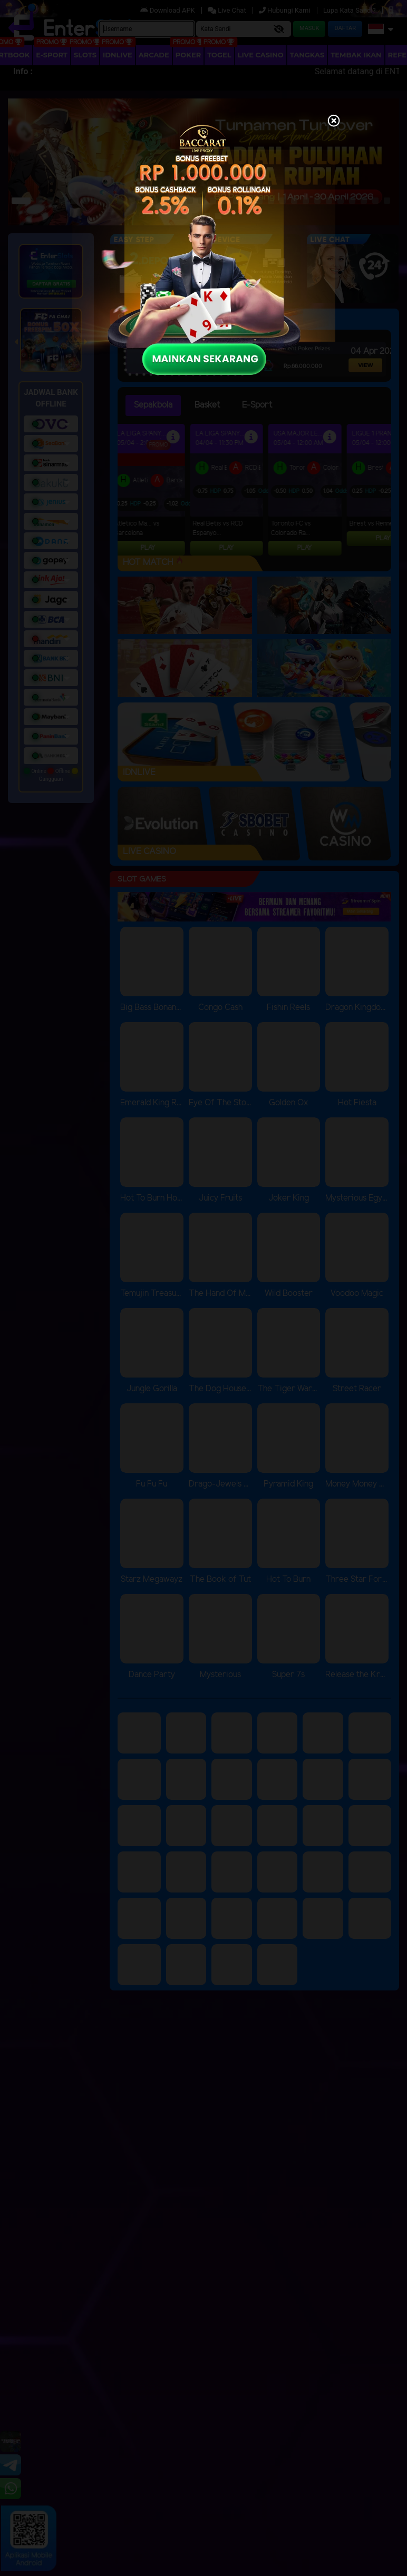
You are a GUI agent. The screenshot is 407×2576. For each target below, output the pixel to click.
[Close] (334, 122)
